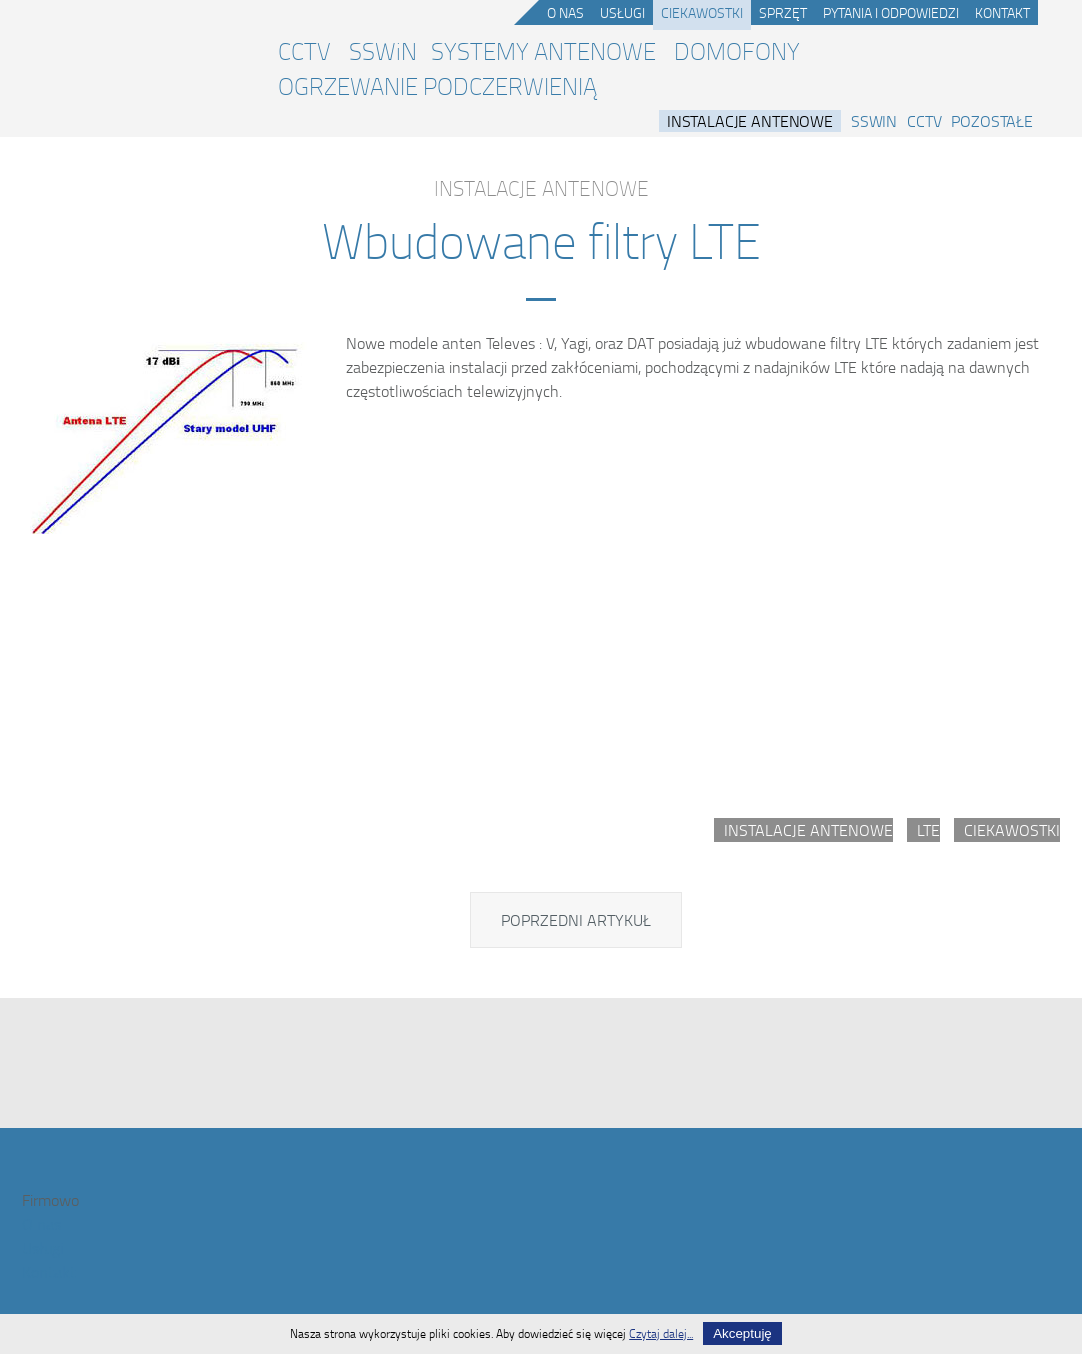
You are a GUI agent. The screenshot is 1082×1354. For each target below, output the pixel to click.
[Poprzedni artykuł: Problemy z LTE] (576, 920)
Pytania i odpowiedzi (891, 12)
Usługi (622, 12)
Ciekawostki (702, 12)
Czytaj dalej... (661, 1333)
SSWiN (383, 51)
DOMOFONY (737, 51)
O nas (565, 12)
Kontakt (1002, 12)
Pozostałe (992, 121)
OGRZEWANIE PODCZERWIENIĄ (437, 86)
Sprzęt (783, 12)
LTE (928, 830)
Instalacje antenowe (750, 121)
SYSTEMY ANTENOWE (543, 51)
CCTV (304, 51)
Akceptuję (742, 1333)
